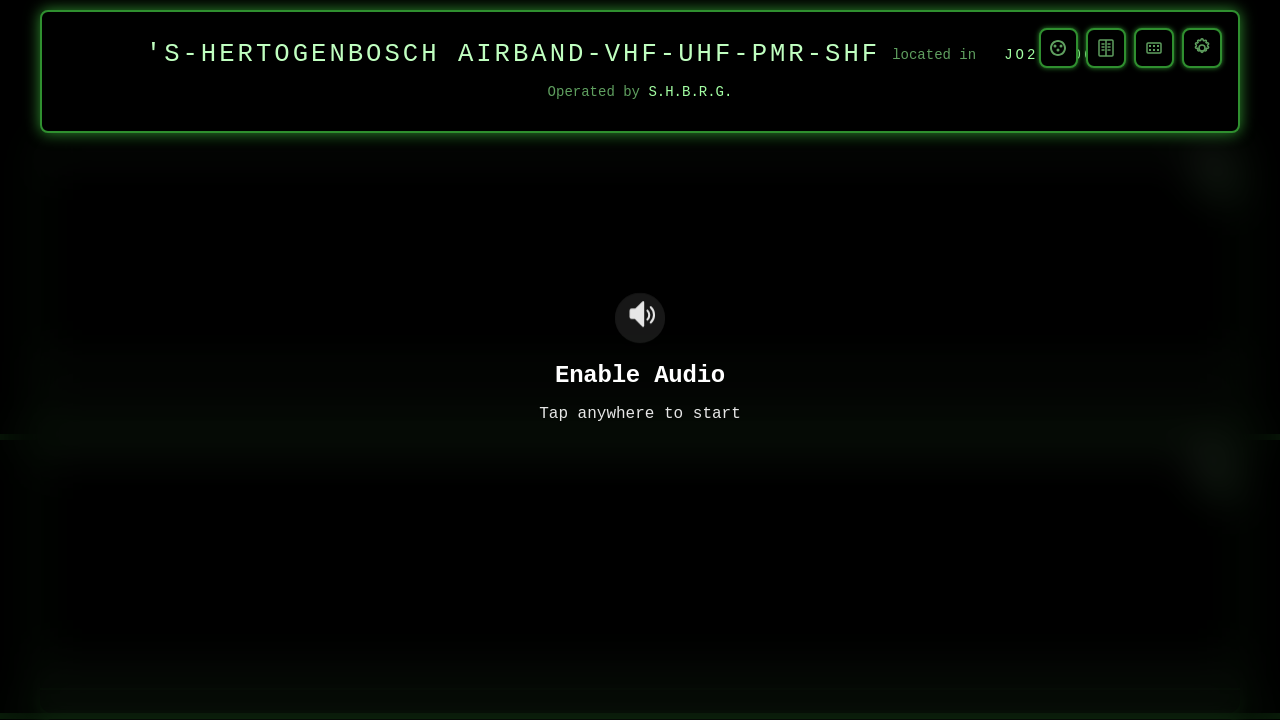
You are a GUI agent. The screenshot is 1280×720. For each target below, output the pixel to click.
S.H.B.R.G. (690, 92)
